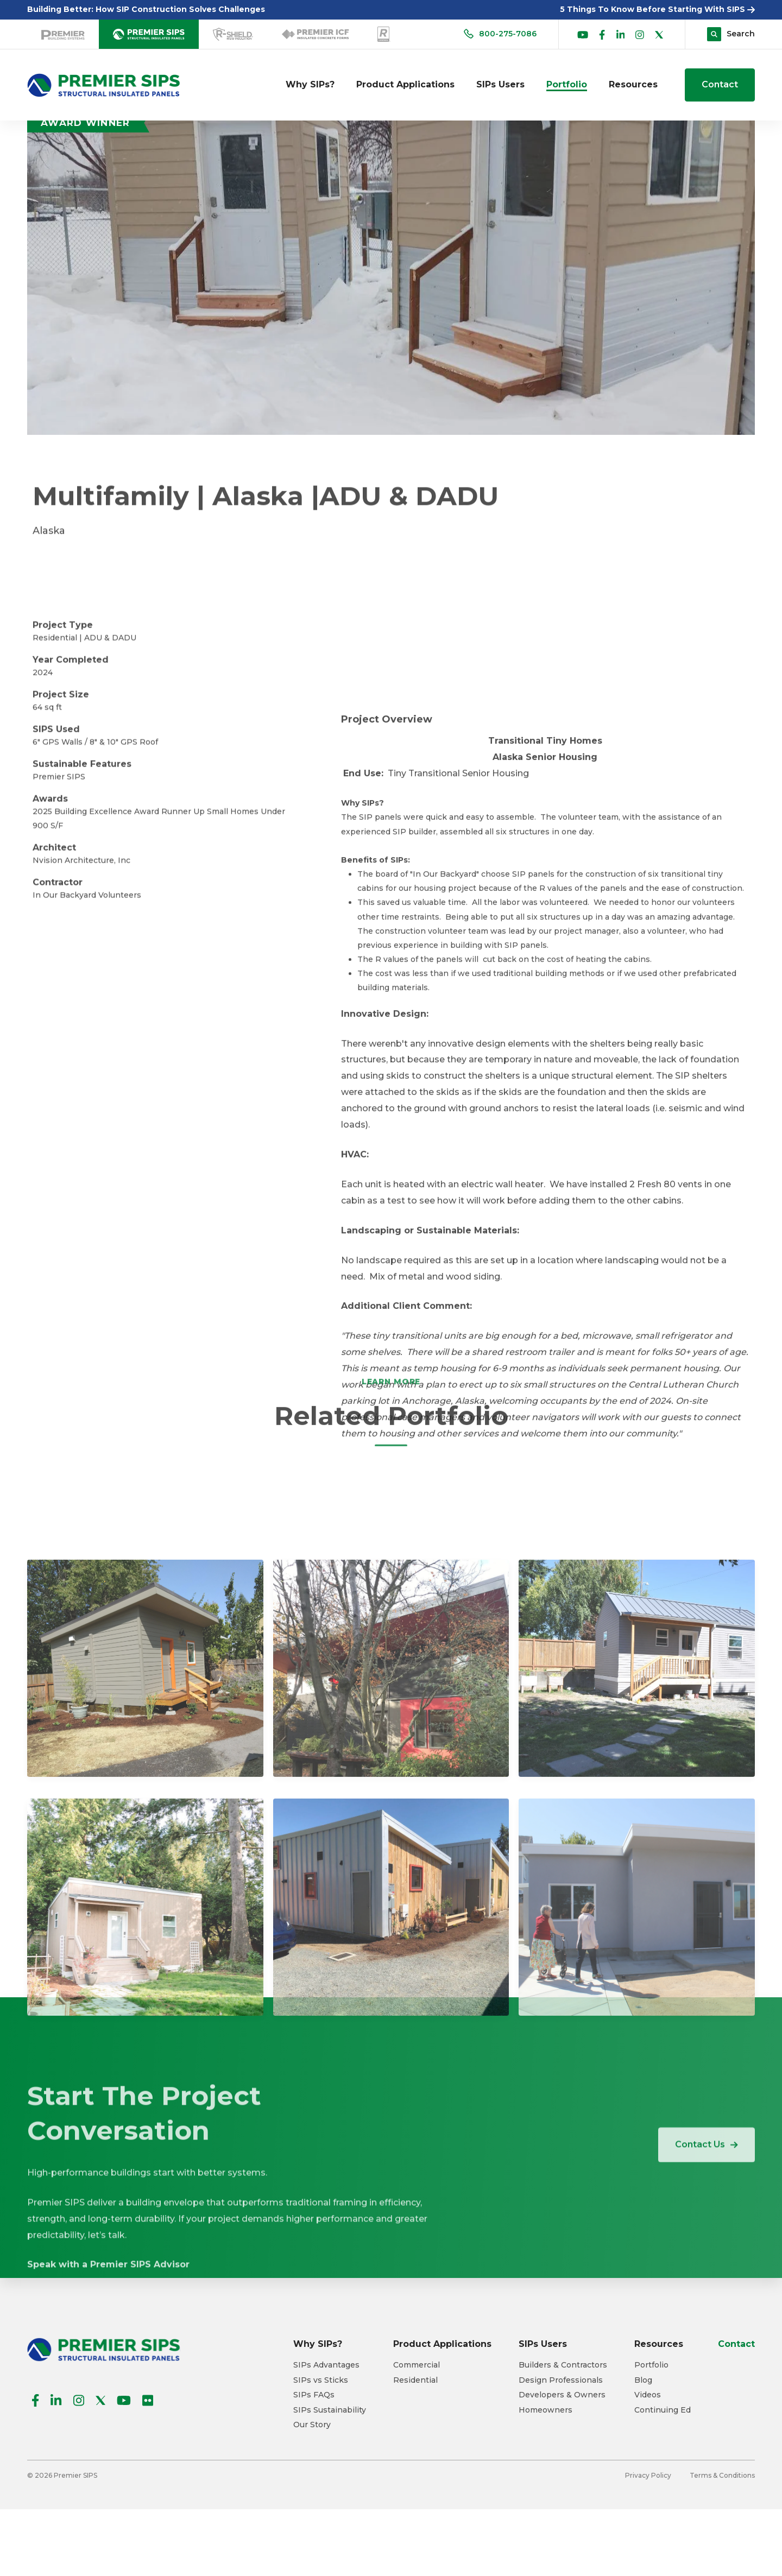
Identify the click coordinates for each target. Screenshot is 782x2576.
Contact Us (706, 2172)
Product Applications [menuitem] (405, 84)
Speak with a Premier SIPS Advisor (108, 2417)
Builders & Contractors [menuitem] (563, 2365)
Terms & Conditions (722, 2475)
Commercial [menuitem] (416, 2365)
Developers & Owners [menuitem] (562, 2395)
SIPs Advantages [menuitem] (326, 2365)
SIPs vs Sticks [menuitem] (320, 2380)
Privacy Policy (648, 2475)
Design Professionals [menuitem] (561, 2380)
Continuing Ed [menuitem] (662, 2410)
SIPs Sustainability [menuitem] (329, 2410)
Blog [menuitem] (643, 2380)
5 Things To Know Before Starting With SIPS (657, 9)
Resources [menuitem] (633, 84)
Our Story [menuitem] (312, 2424)
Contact (720, 84)
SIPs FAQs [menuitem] (314, 2395)
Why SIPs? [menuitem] (310, 84)
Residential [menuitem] (415, 2380)
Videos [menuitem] (647, 2395)
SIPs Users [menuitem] (500, 84)
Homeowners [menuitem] (545, 2410)
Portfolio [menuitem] (566, 84)
